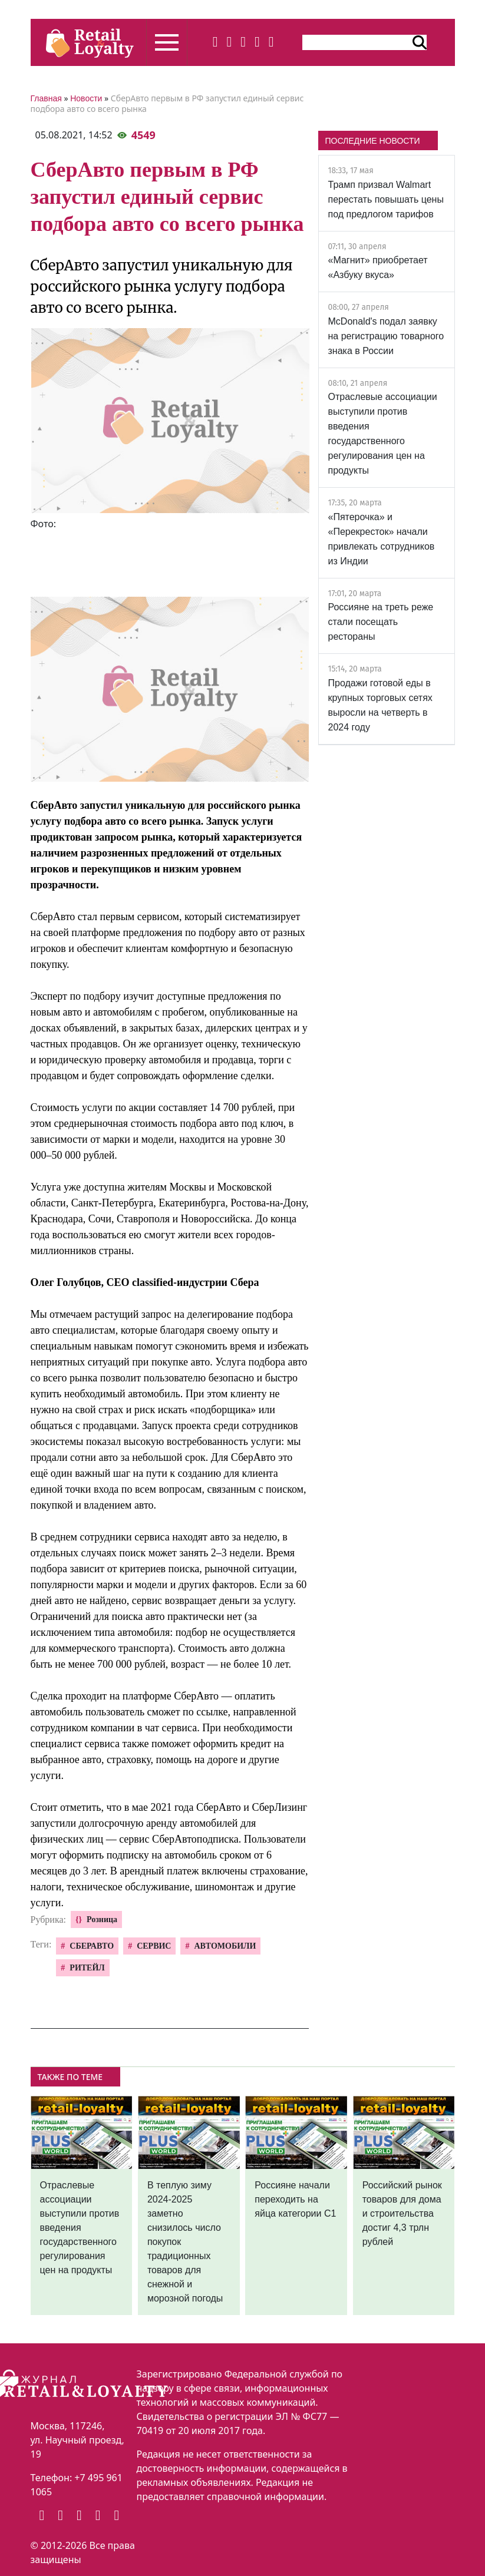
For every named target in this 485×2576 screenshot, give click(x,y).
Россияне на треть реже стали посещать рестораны (381, 621)
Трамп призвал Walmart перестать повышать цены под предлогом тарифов (386, 199)
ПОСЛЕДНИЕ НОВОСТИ (372, 141)
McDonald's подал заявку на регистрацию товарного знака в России (386, 336)
